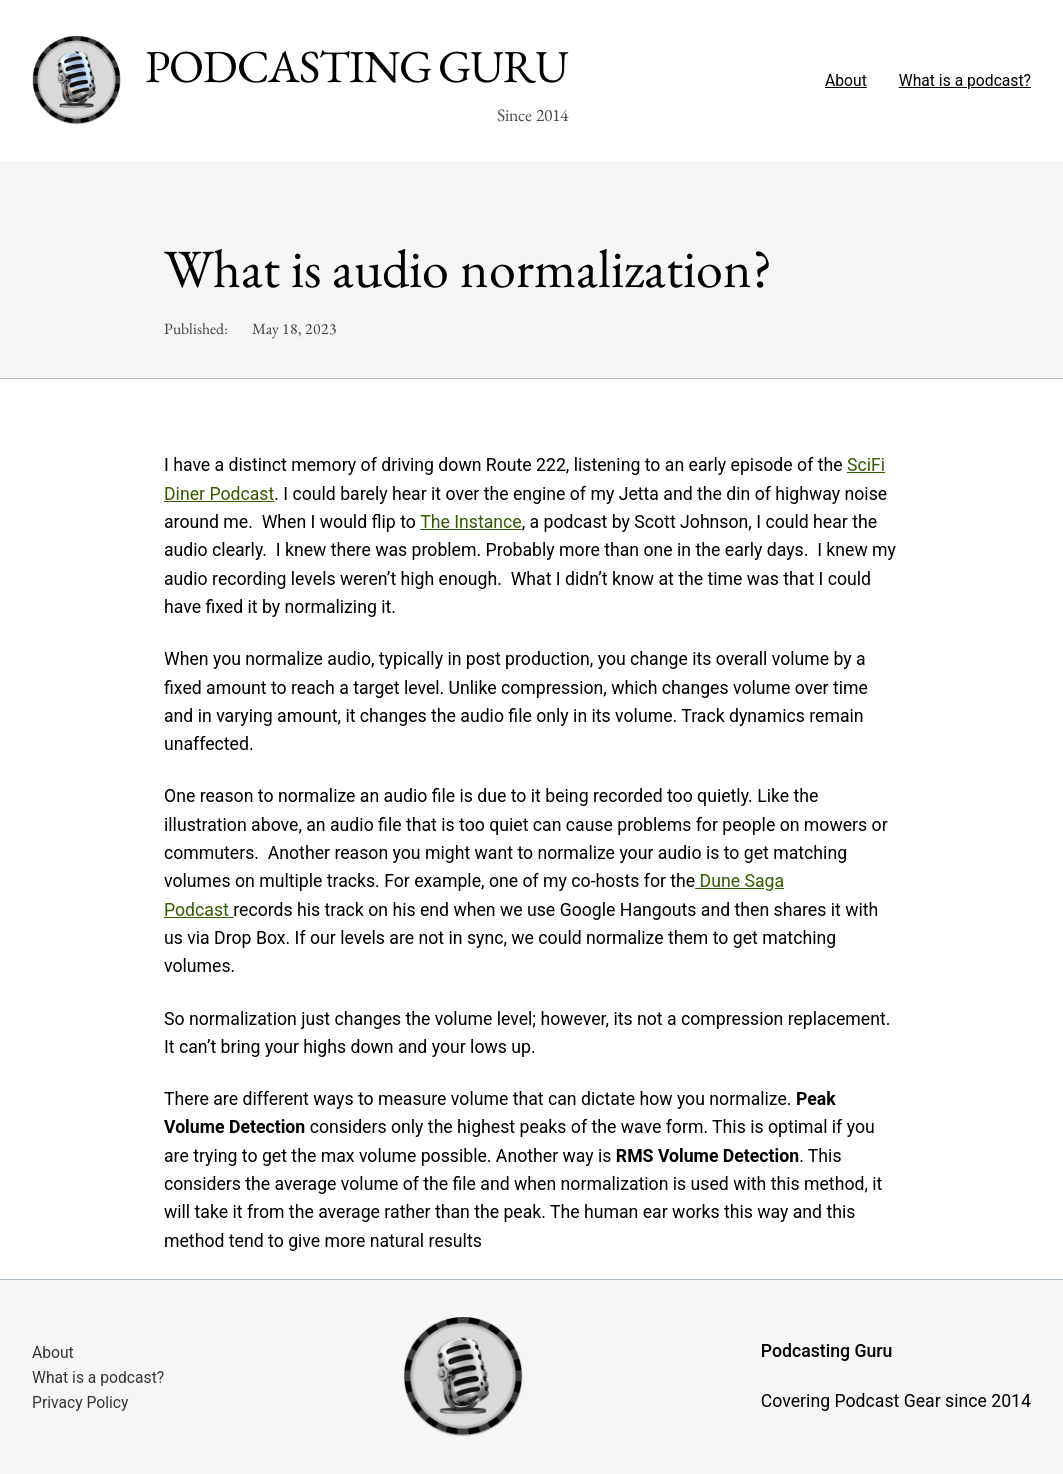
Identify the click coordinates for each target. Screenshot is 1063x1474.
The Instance (471, 522)
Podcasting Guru (356, 66)
